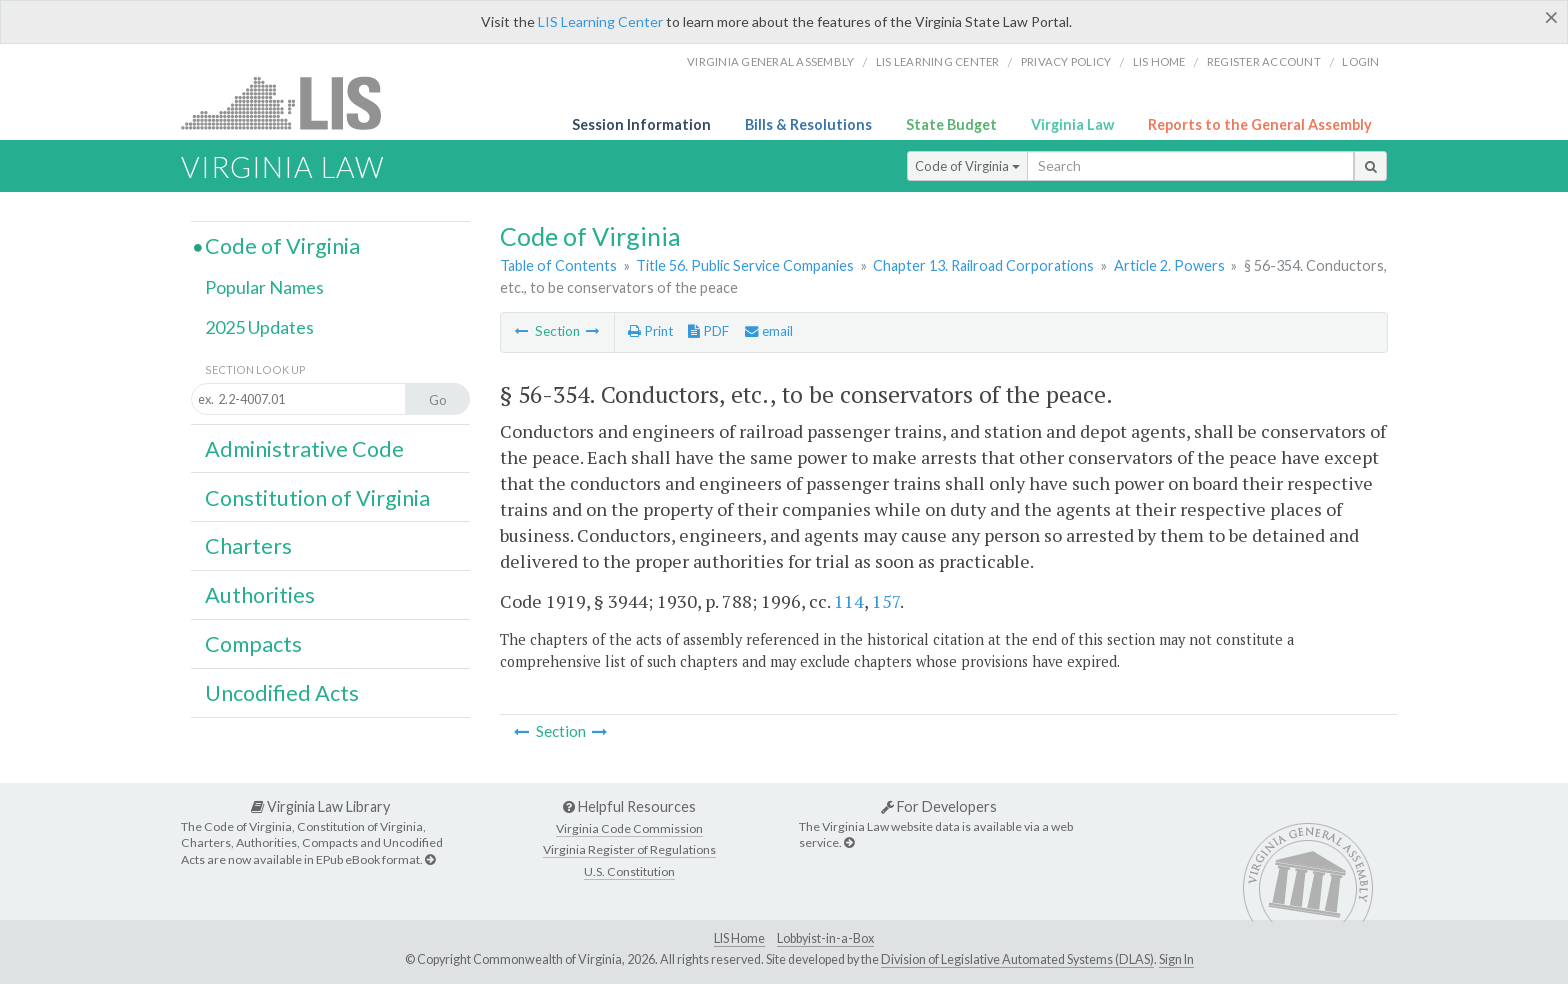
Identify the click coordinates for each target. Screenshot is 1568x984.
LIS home (1159, 61)
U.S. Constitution (629, 871)
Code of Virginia (967, 166)
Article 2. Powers (1169, 265)
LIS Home (739, 938)
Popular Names (264, 287)
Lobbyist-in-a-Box (825, 938)
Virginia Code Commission (629, 828)
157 (886, 601)
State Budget (951, 124)
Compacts (253, 644)
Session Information (641, 124)
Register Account (1264, 61)
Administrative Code (304, 449)
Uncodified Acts (282, 693)
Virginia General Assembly (770, 61)
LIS (292, 102)
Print (650, 331)
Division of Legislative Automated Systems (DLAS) (1017, 959)
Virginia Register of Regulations (629, 849)
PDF (708, 331)
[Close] (1551, 17)
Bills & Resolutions (808, 124)
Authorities (260, 595)
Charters (248, 546)
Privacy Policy (1066, 61)
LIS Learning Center (600, 21)
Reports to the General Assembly (1260, 124)
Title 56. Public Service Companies (745, 265)
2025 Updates (259, 327)
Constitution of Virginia (317, 498)
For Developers (939, 806)
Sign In (1176, 959)
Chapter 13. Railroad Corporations (983, 265)
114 (849, 601)
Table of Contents (558, 265)
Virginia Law (1072, 124)
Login (1360, 61)
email (769, 331)
